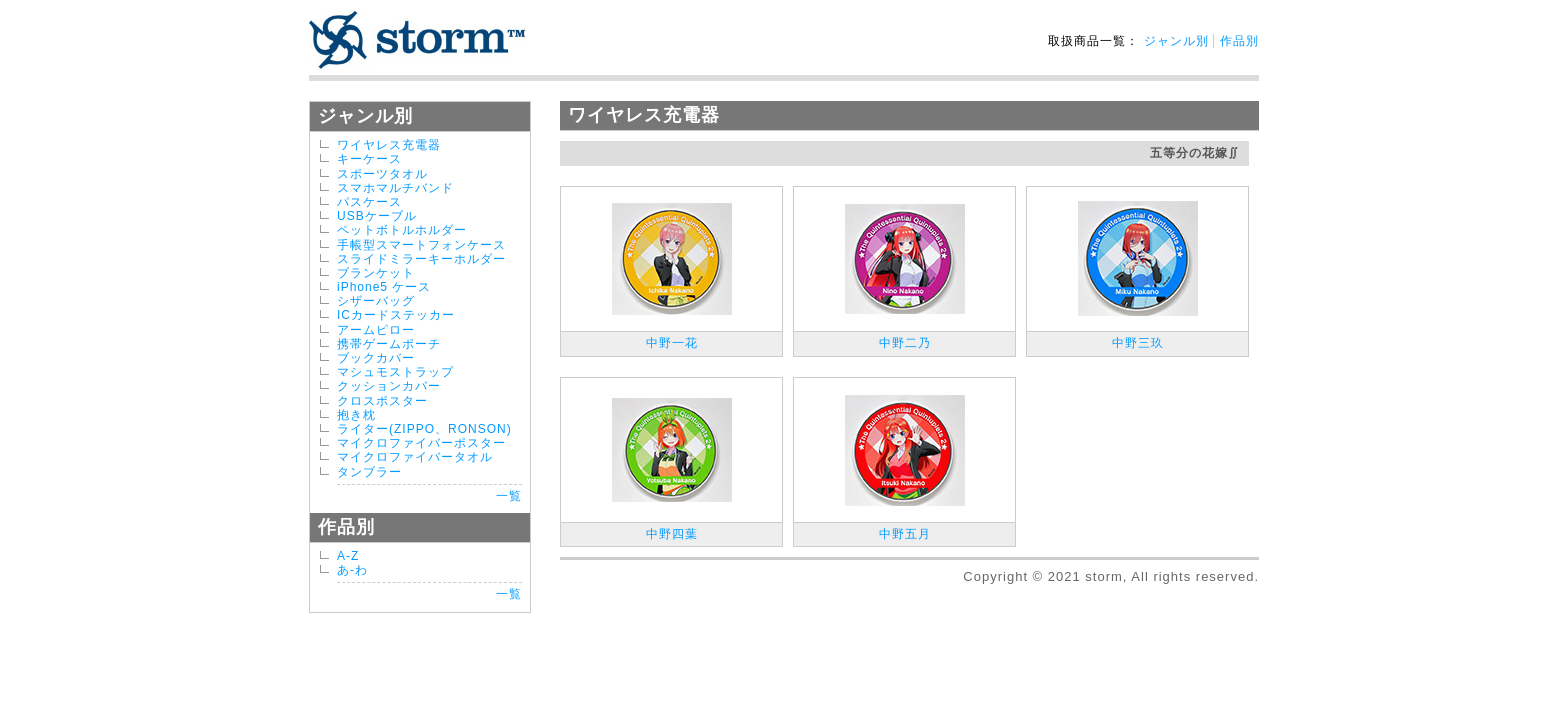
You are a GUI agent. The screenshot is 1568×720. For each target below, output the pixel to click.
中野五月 (905, 534)
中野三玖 (1138, 343)
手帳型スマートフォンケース (421, 245)
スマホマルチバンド (395, 188)
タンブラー (369, 472)
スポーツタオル (382, 174)
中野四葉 (672, 534)
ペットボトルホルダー (402, 230)
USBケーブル (377, 216)
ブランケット (376, 273)
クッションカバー (389, 386)
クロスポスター (382, 401)
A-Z (348, 556)
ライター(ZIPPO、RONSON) (424, 429)
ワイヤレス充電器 (389, 145)
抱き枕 (356, 415)
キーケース (369, 159)
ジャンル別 (1176, 41)
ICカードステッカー (396, 315)
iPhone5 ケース (384, 287)
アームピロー (376, 330)
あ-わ (352, 570)
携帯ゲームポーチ (389, 344)
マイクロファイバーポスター (421, 443)
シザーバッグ (376, 301)
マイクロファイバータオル (415, 457)
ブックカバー (376, 358)
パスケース (369, 202)
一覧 (509, 496)
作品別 (1239, 41)
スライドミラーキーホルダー (421, 259)
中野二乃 (905, 343)
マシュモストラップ (395, 372)
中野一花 (672, 343)
